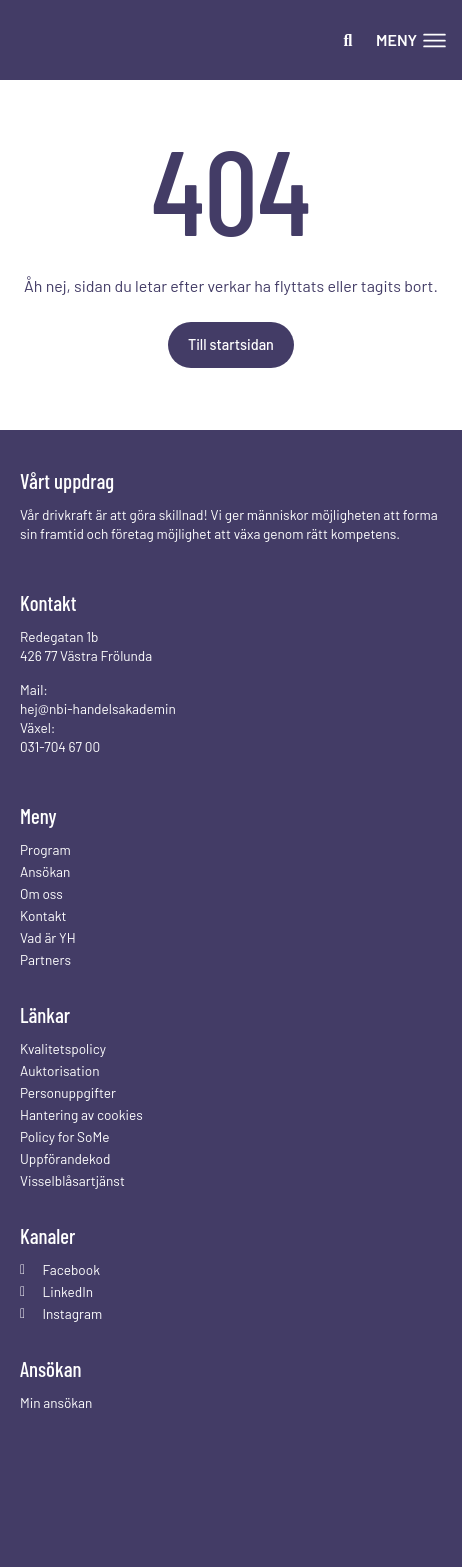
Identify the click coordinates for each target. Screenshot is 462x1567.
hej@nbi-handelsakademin (98, 708)
